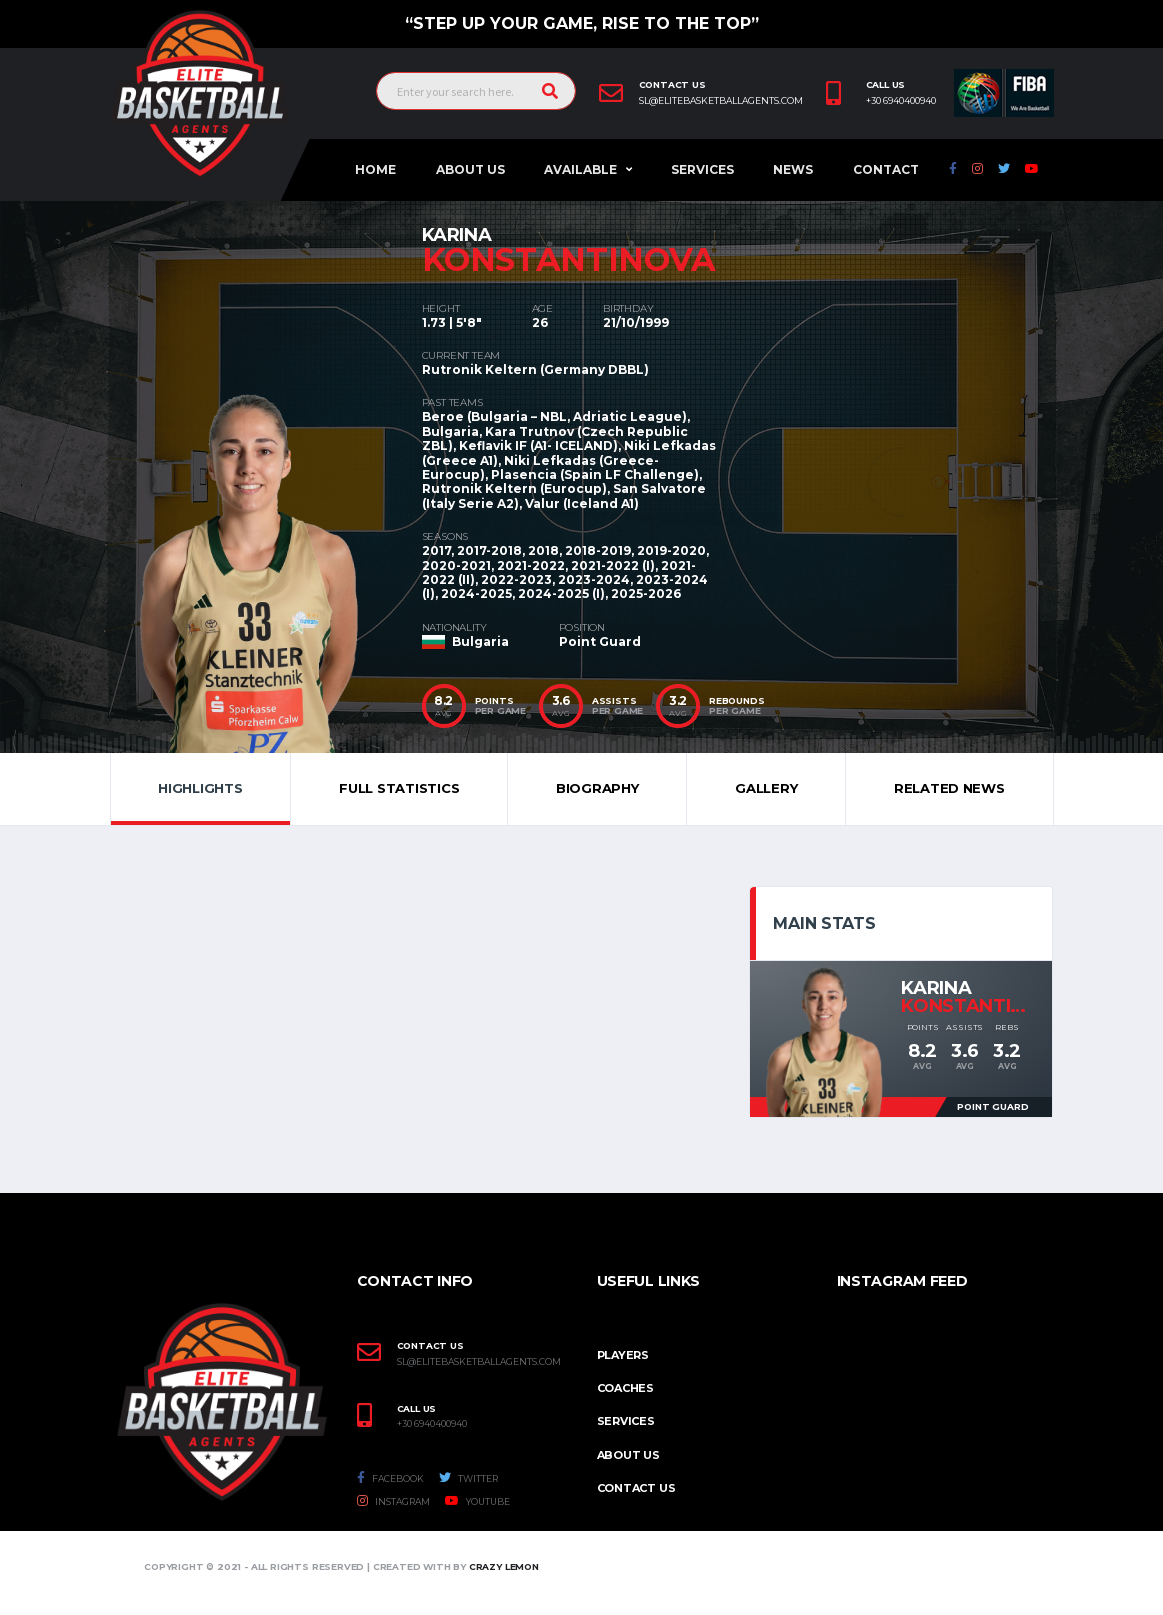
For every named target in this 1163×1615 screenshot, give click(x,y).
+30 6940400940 (901, 101)
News (793, 169)
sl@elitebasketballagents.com (721, 101)
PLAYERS (623, 1355)
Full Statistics (399, 788)
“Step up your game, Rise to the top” (582, 23)
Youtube (477, 1501)
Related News (949, 788)
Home (375, 169)
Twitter (468, 1478)
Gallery (766, 788)
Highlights (200, 788)
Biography (597, 788)
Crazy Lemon (504, 1566)
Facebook (390, 1478)
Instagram (393, 1501)
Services (702, 169)
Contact (886, 169)
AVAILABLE (580, 169)
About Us (470, 169)
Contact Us (636, 1488)
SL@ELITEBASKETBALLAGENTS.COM (479, 1362)
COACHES (625, 1388)
